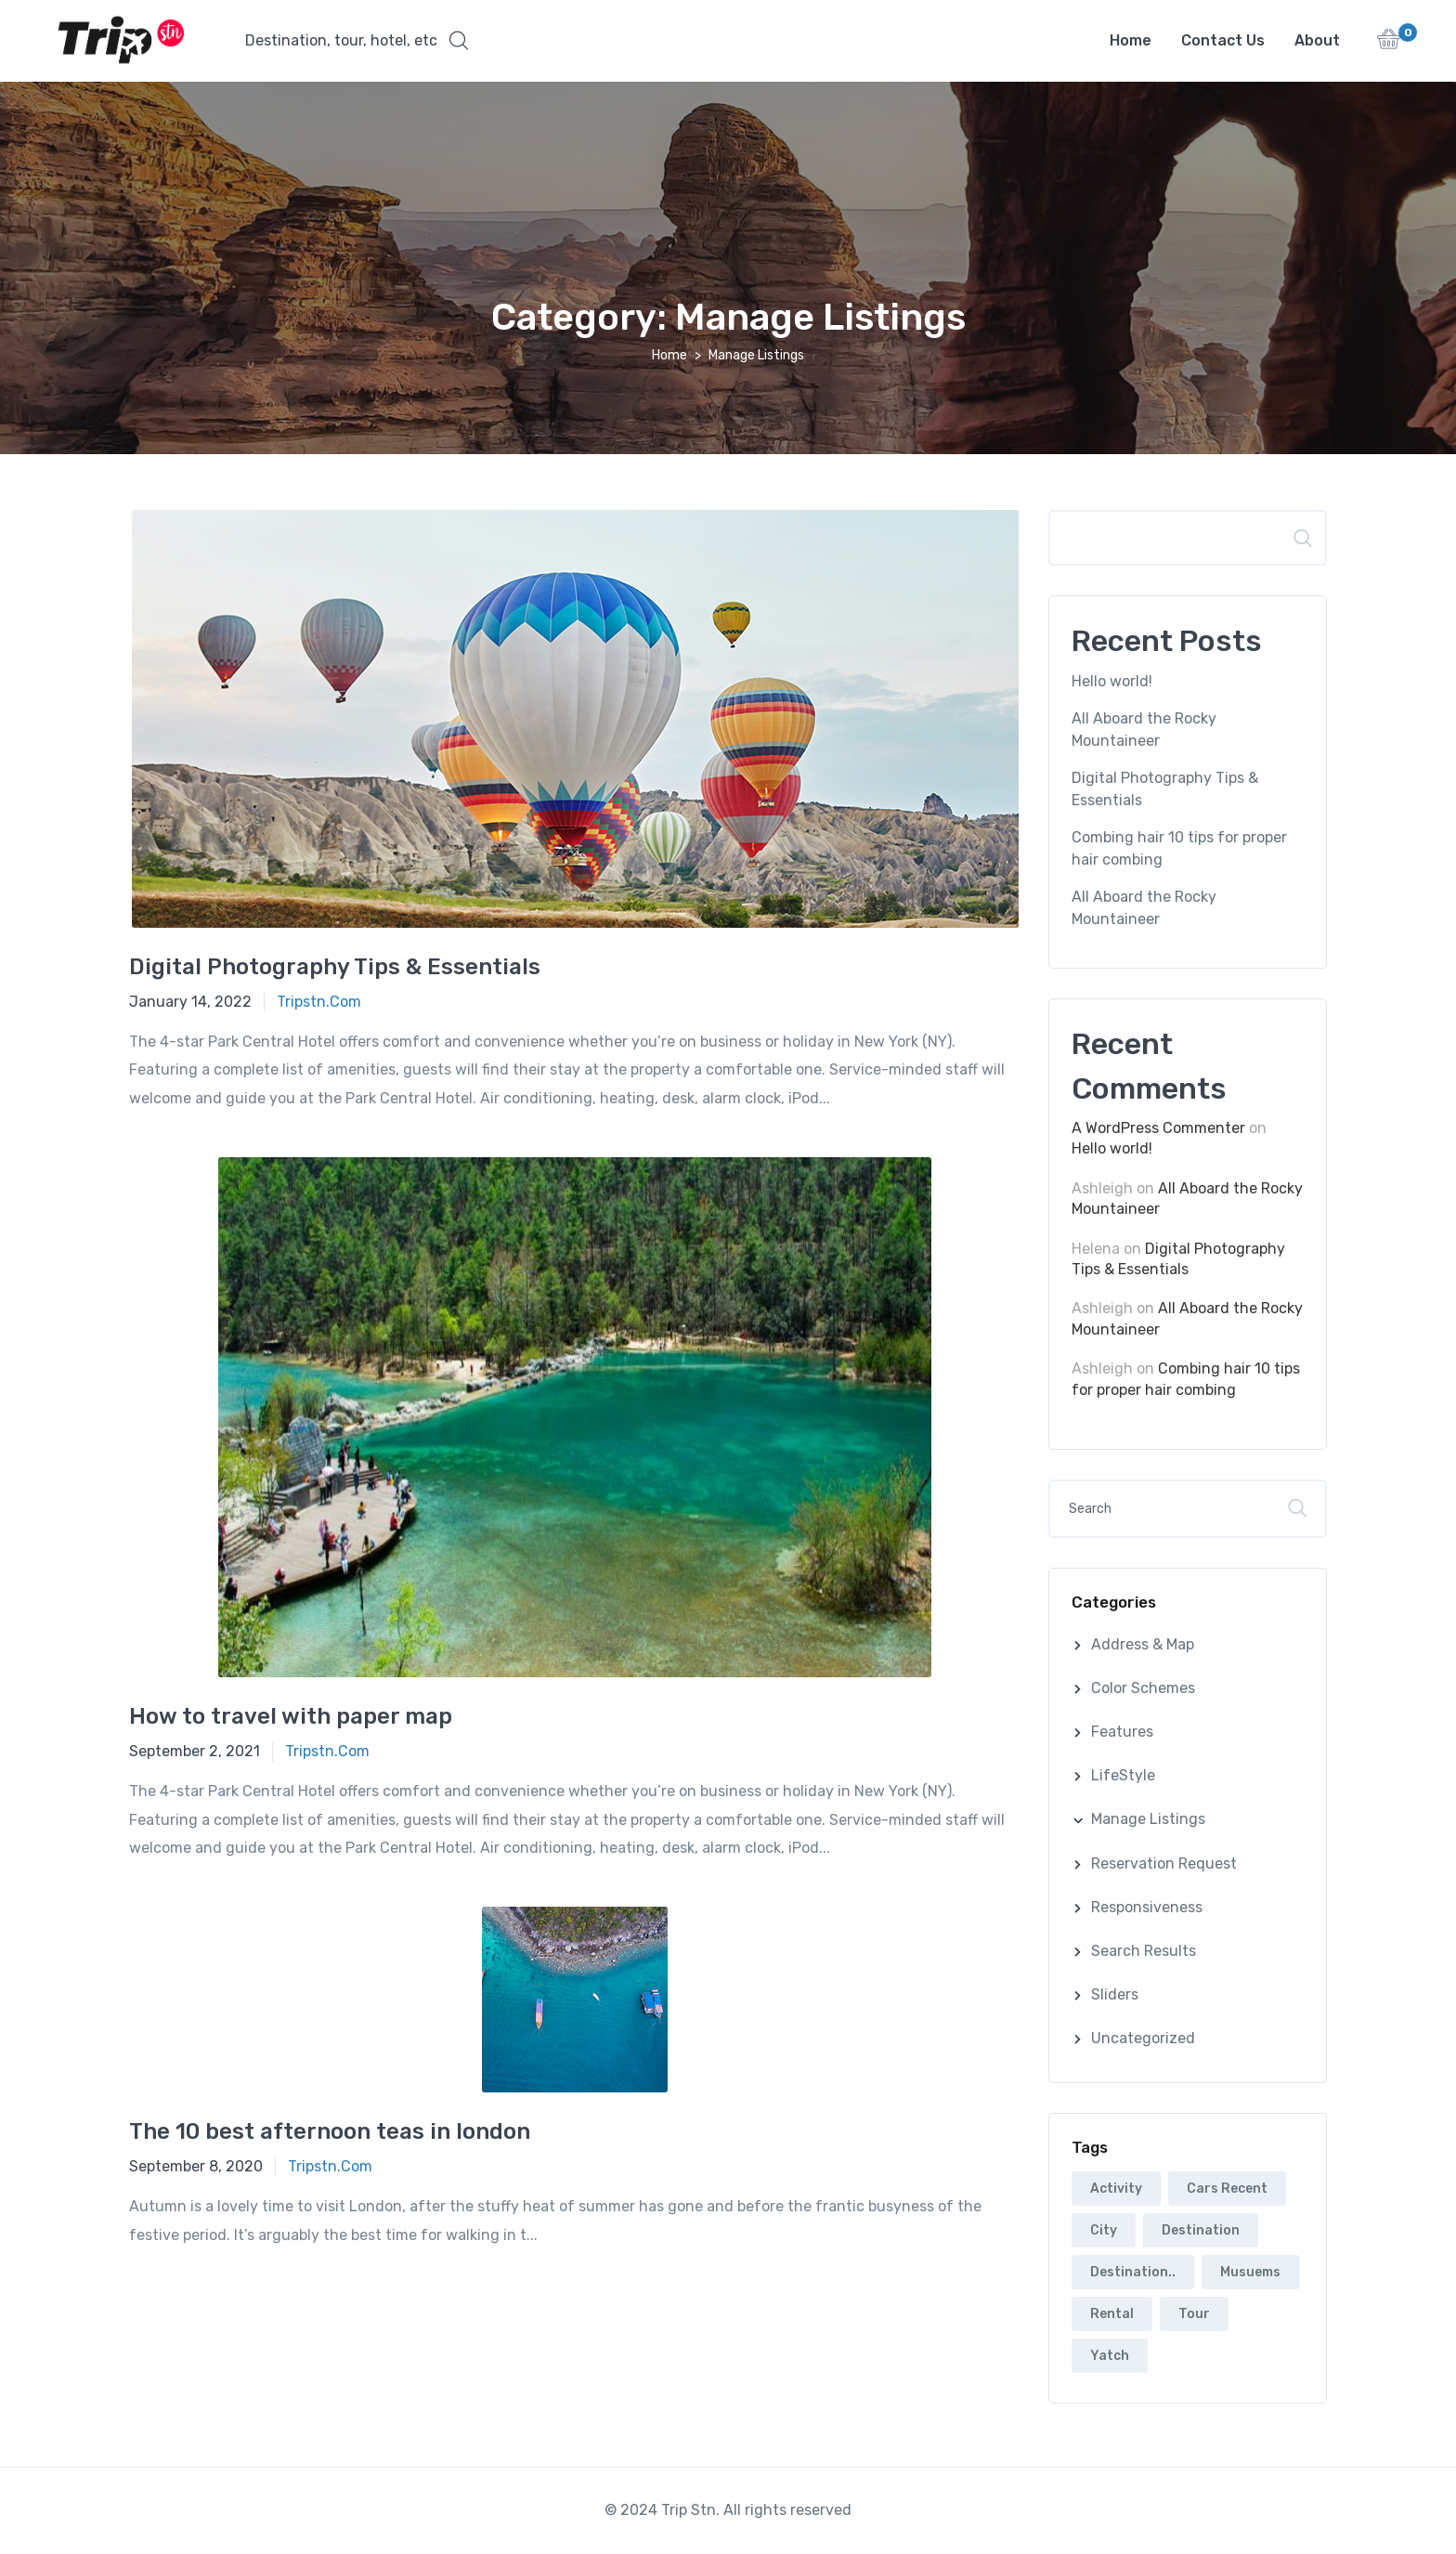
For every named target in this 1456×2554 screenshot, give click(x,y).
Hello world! (1112, 682)
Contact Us (1223, 40)
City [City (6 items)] (1103, 2231)
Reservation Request (1164, 1864)
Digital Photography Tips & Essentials (334, 968)
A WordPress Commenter (1158, 1129)
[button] (356, 41)
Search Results (1143, 1952)
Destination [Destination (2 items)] (1201, 2231)
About (1317, 40)
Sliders (1114, 1995)
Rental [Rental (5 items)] (1112, 2315)
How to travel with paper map (290, 1717)
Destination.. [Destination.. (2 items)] (1133, 2273)
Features (1122, 1732)
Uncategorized (1143, 2039)
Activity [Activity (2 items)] (1116, 2189)
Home (1130, 40)
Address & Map (1142, 1645)
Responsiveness (1146, 1908)
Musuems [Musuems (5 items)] (1250, 2273)
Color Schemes (1143, 1689)
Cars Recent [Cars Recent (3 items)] (1227, 2189)
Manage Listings (1148, 1820)
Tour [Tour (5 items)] (1194, 2315)
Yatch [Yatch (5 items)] (1109, 2357)
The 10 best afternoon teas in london (329, 2132)
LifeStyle (1123, 1776)
